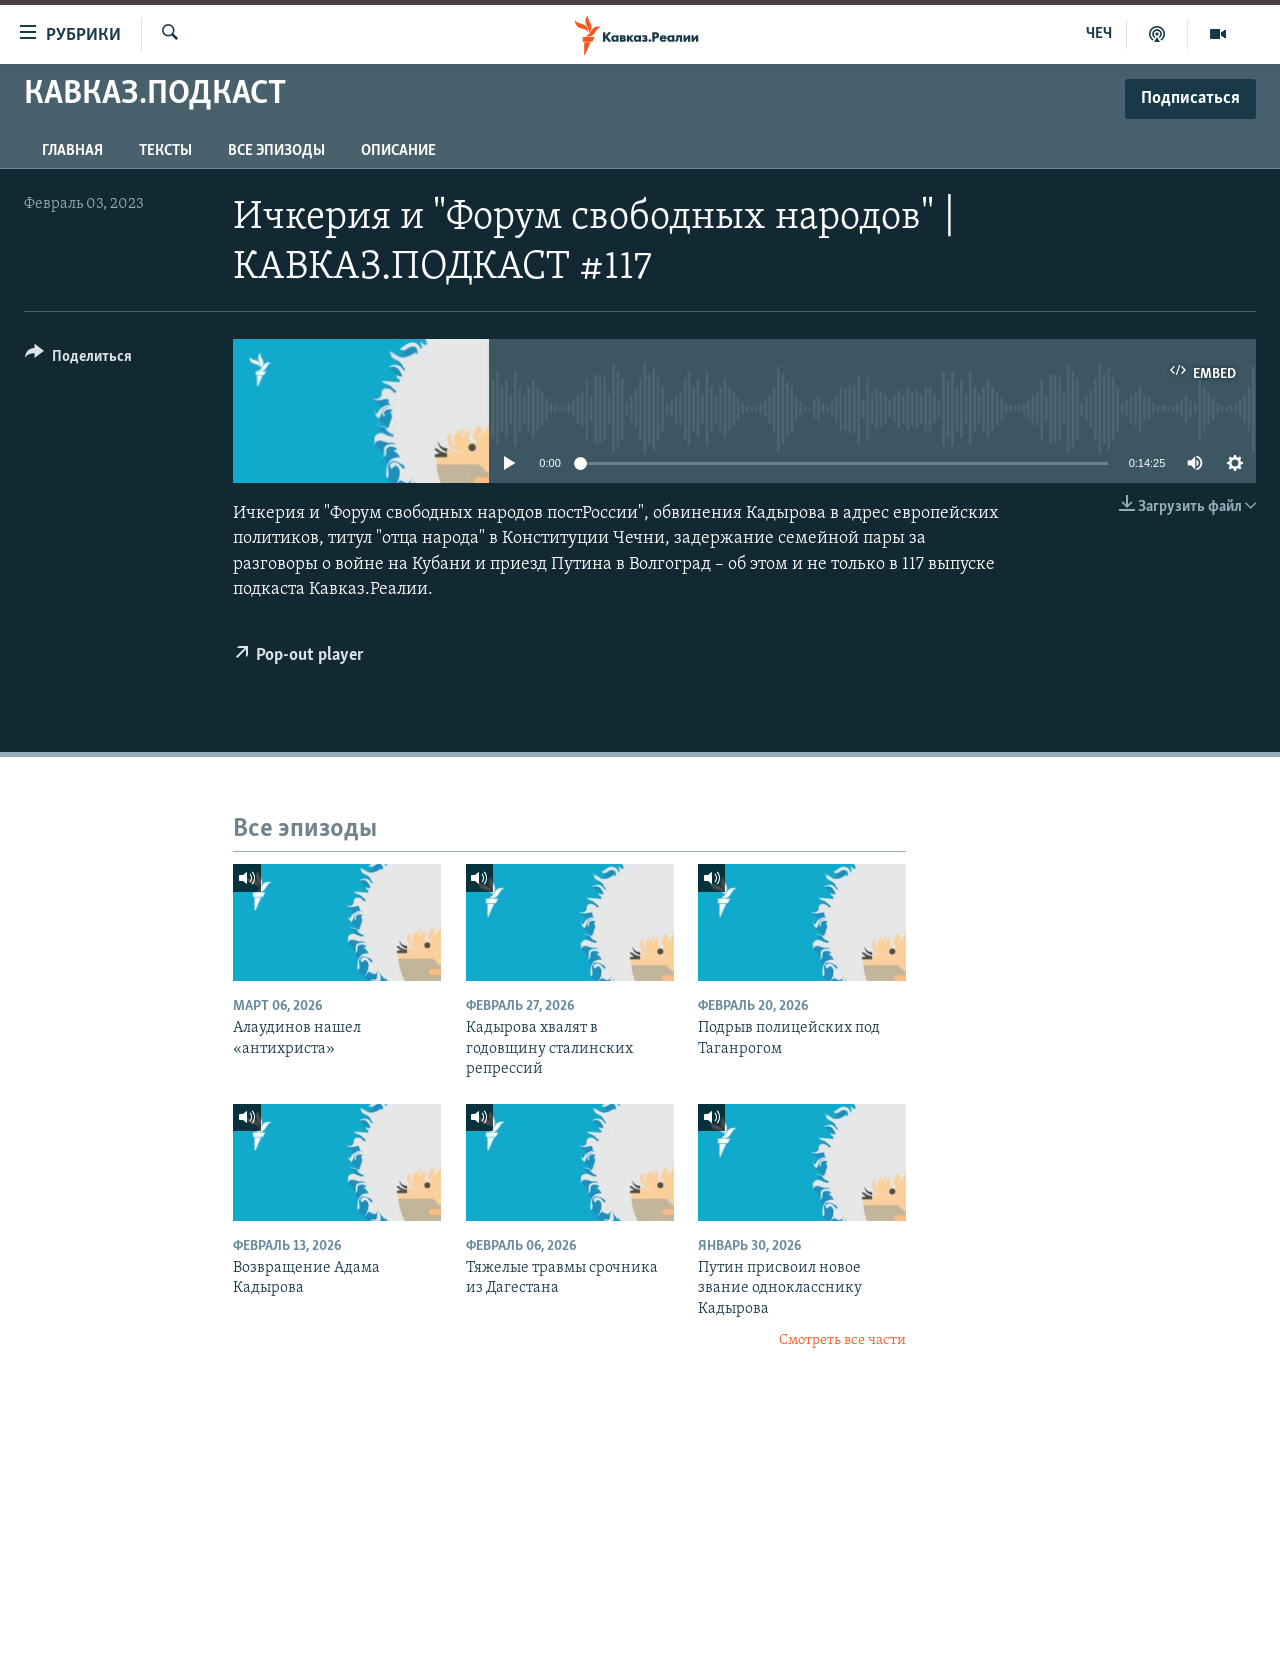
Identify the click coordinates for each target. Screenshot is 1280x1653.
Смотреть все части (842, 1340)
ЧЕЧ (1099, 34)
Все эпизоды (276, 151)
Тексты (165, 151)
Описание (398, 151)
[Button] (78, 359)
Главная (72, 151)
